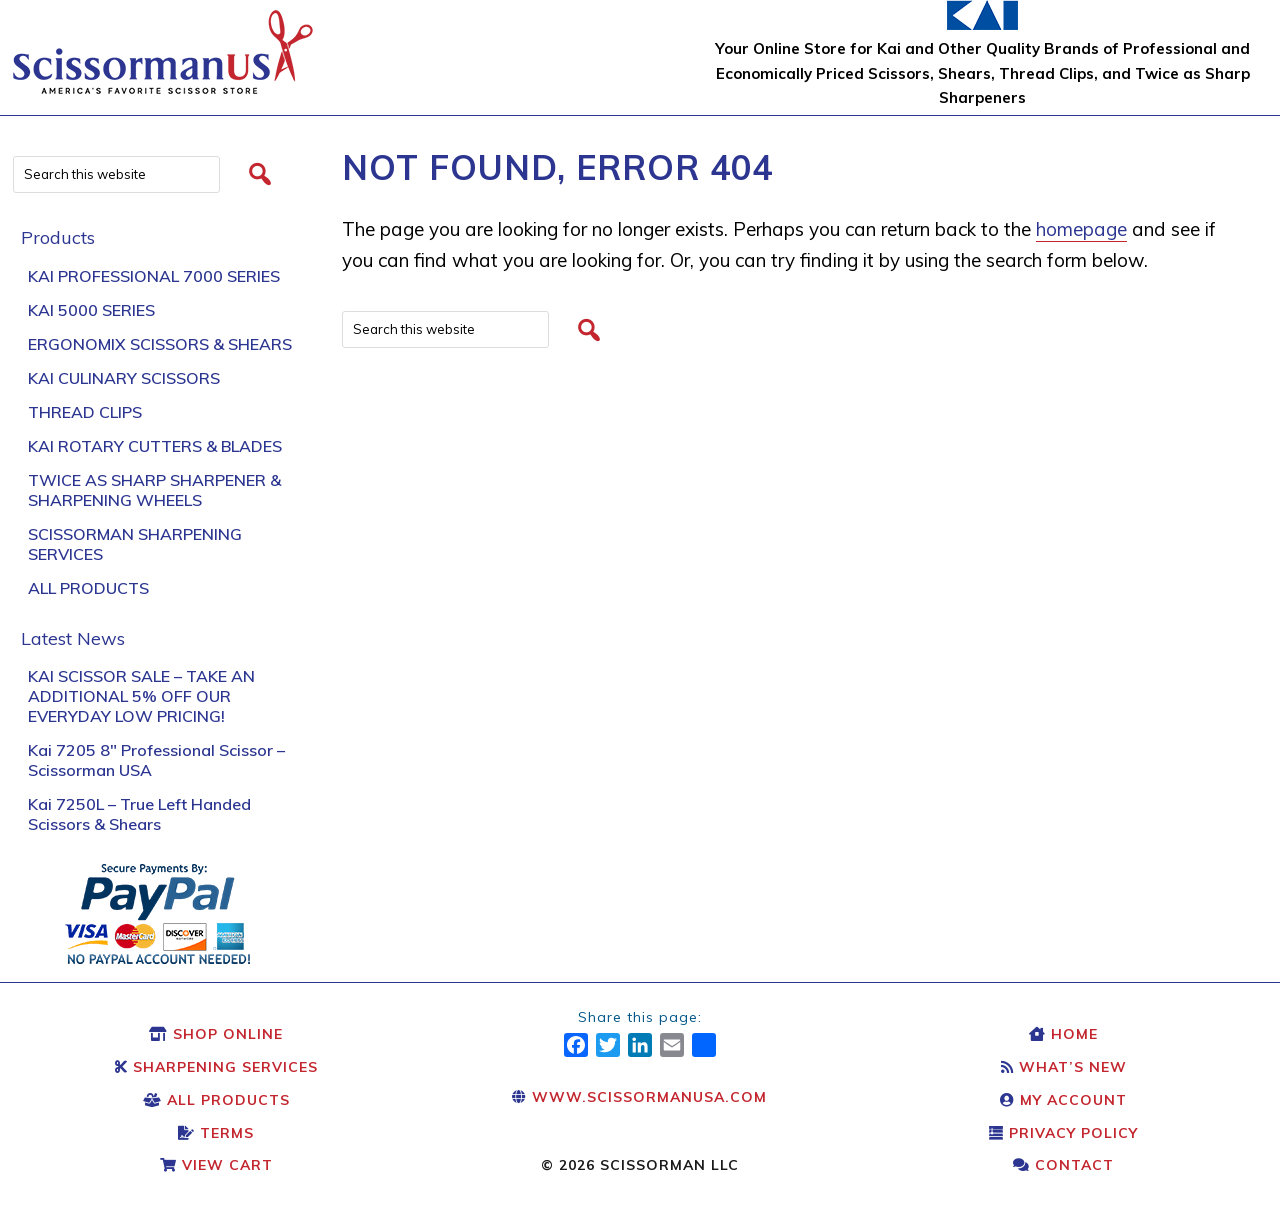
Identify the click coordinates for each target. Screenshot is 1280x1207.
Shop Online (216, 1034)
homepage (1081, 229)
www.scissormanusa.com (639, 1097)
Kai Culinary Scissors (124, 378)
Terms (216, 1133)
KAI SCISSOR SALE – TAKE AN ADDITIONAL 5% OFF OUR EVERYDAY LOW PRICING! (141, 696)
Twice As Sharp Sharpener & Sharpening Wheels (154, 490)
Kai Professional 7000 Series (154, 276)
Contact (1063, 1165)
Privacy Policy (1063, 1133)
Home (1063, 1034)
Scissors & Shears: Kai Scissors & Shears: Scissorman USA (163, 42)
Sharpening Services (216, 1067)
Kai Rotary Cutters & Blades (155, 446)
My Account (1063, 1100)
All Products (88, 588)
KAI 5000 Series (91, 310)
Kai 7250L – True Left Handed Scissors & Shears (139, 814)
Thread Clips (85, 412)
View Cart (216, 1165)
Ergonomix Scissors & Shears (160, 344)
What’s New (1064, 1067)
